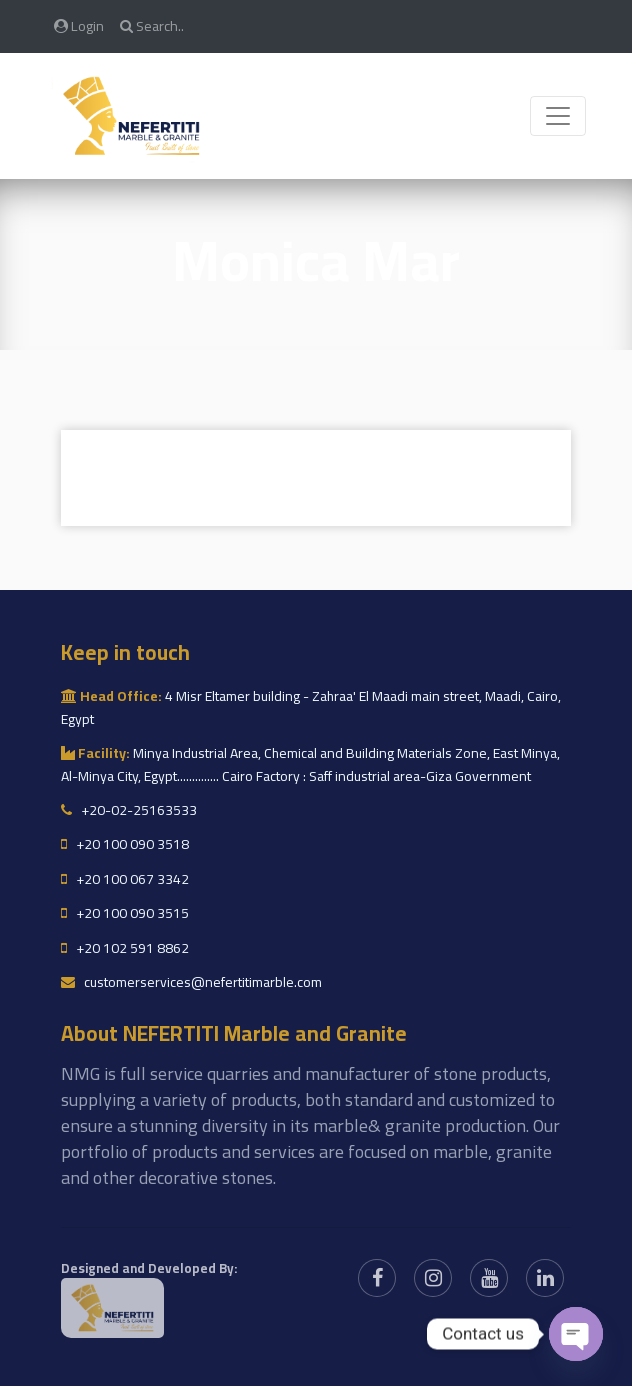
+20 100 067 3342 (125, 879)
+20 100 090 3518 (125, 844)
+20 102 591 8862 (125, 948)
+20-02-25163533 (129, 810)
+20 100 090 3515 (125, 913)
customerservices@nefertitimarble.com (191, 982)
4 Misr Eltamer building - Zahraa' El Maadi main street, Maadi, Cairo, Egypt (311, 707)
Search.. (152, 25)
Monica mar (316, 260)
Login (79, 25)
